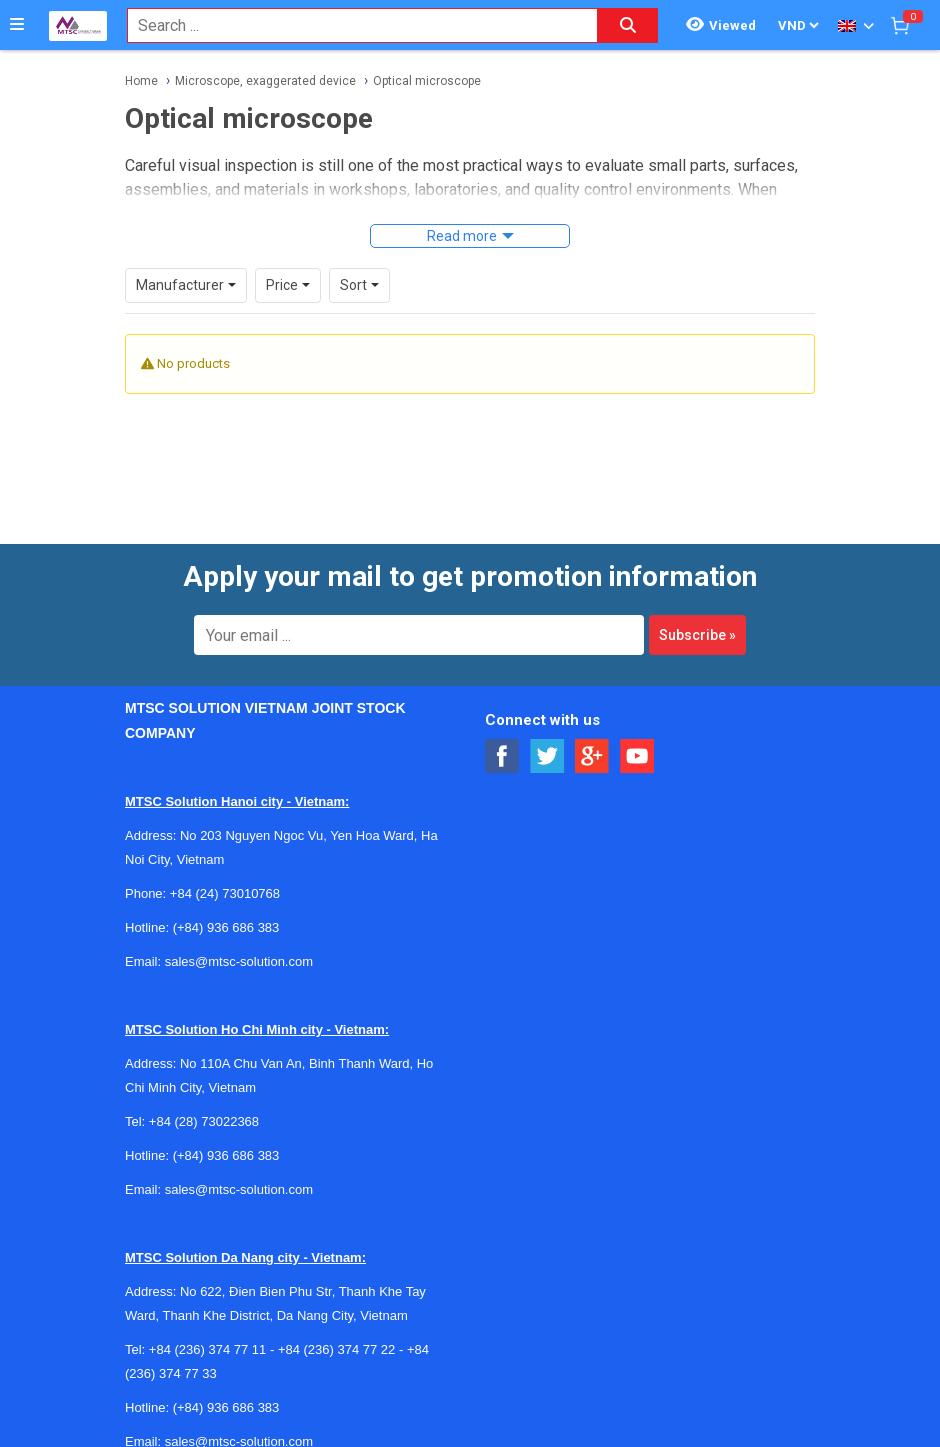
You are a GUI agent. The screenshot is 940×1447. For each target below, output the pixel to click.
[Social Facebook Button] (502, 756)
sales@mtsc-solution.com (239, 961)
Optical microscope (427, 81)
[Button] (17, 25)
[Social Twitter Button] (547, 756)
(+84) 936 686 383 (226, 927)
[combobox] (352, 25)
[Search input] (352, 25)
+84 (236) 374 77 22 (336, 1349)
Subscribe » (697, 635)
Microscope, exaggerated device (265, 81)
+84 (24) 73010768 (225, 893)
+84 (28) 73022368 (204, 1121)
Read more (462, 236)
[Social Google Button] (592, 756)
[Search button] (628, 25)
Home (141, 81)
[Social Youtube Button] (637, 756)
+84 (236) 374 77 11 (207, 1349)
